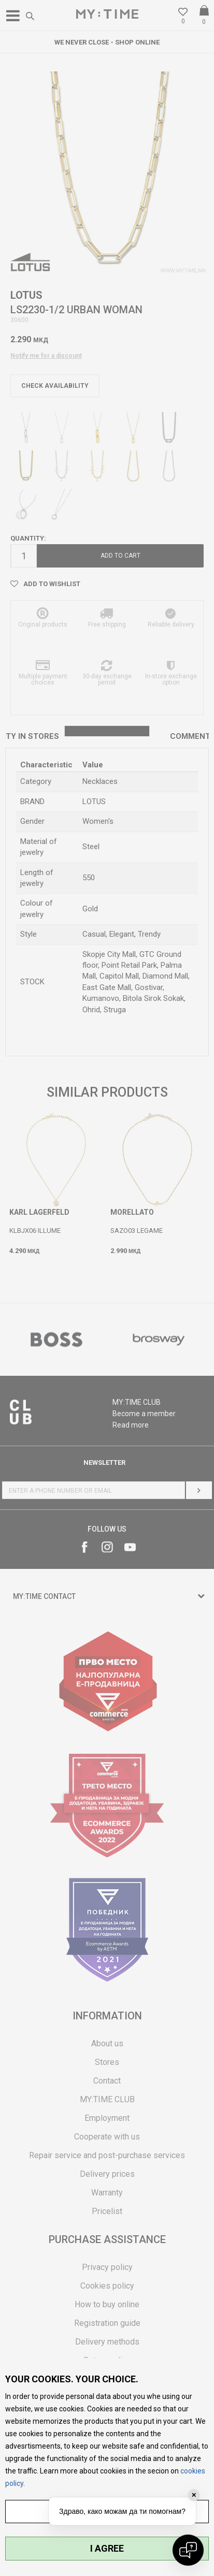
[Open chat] (188, 2550)
